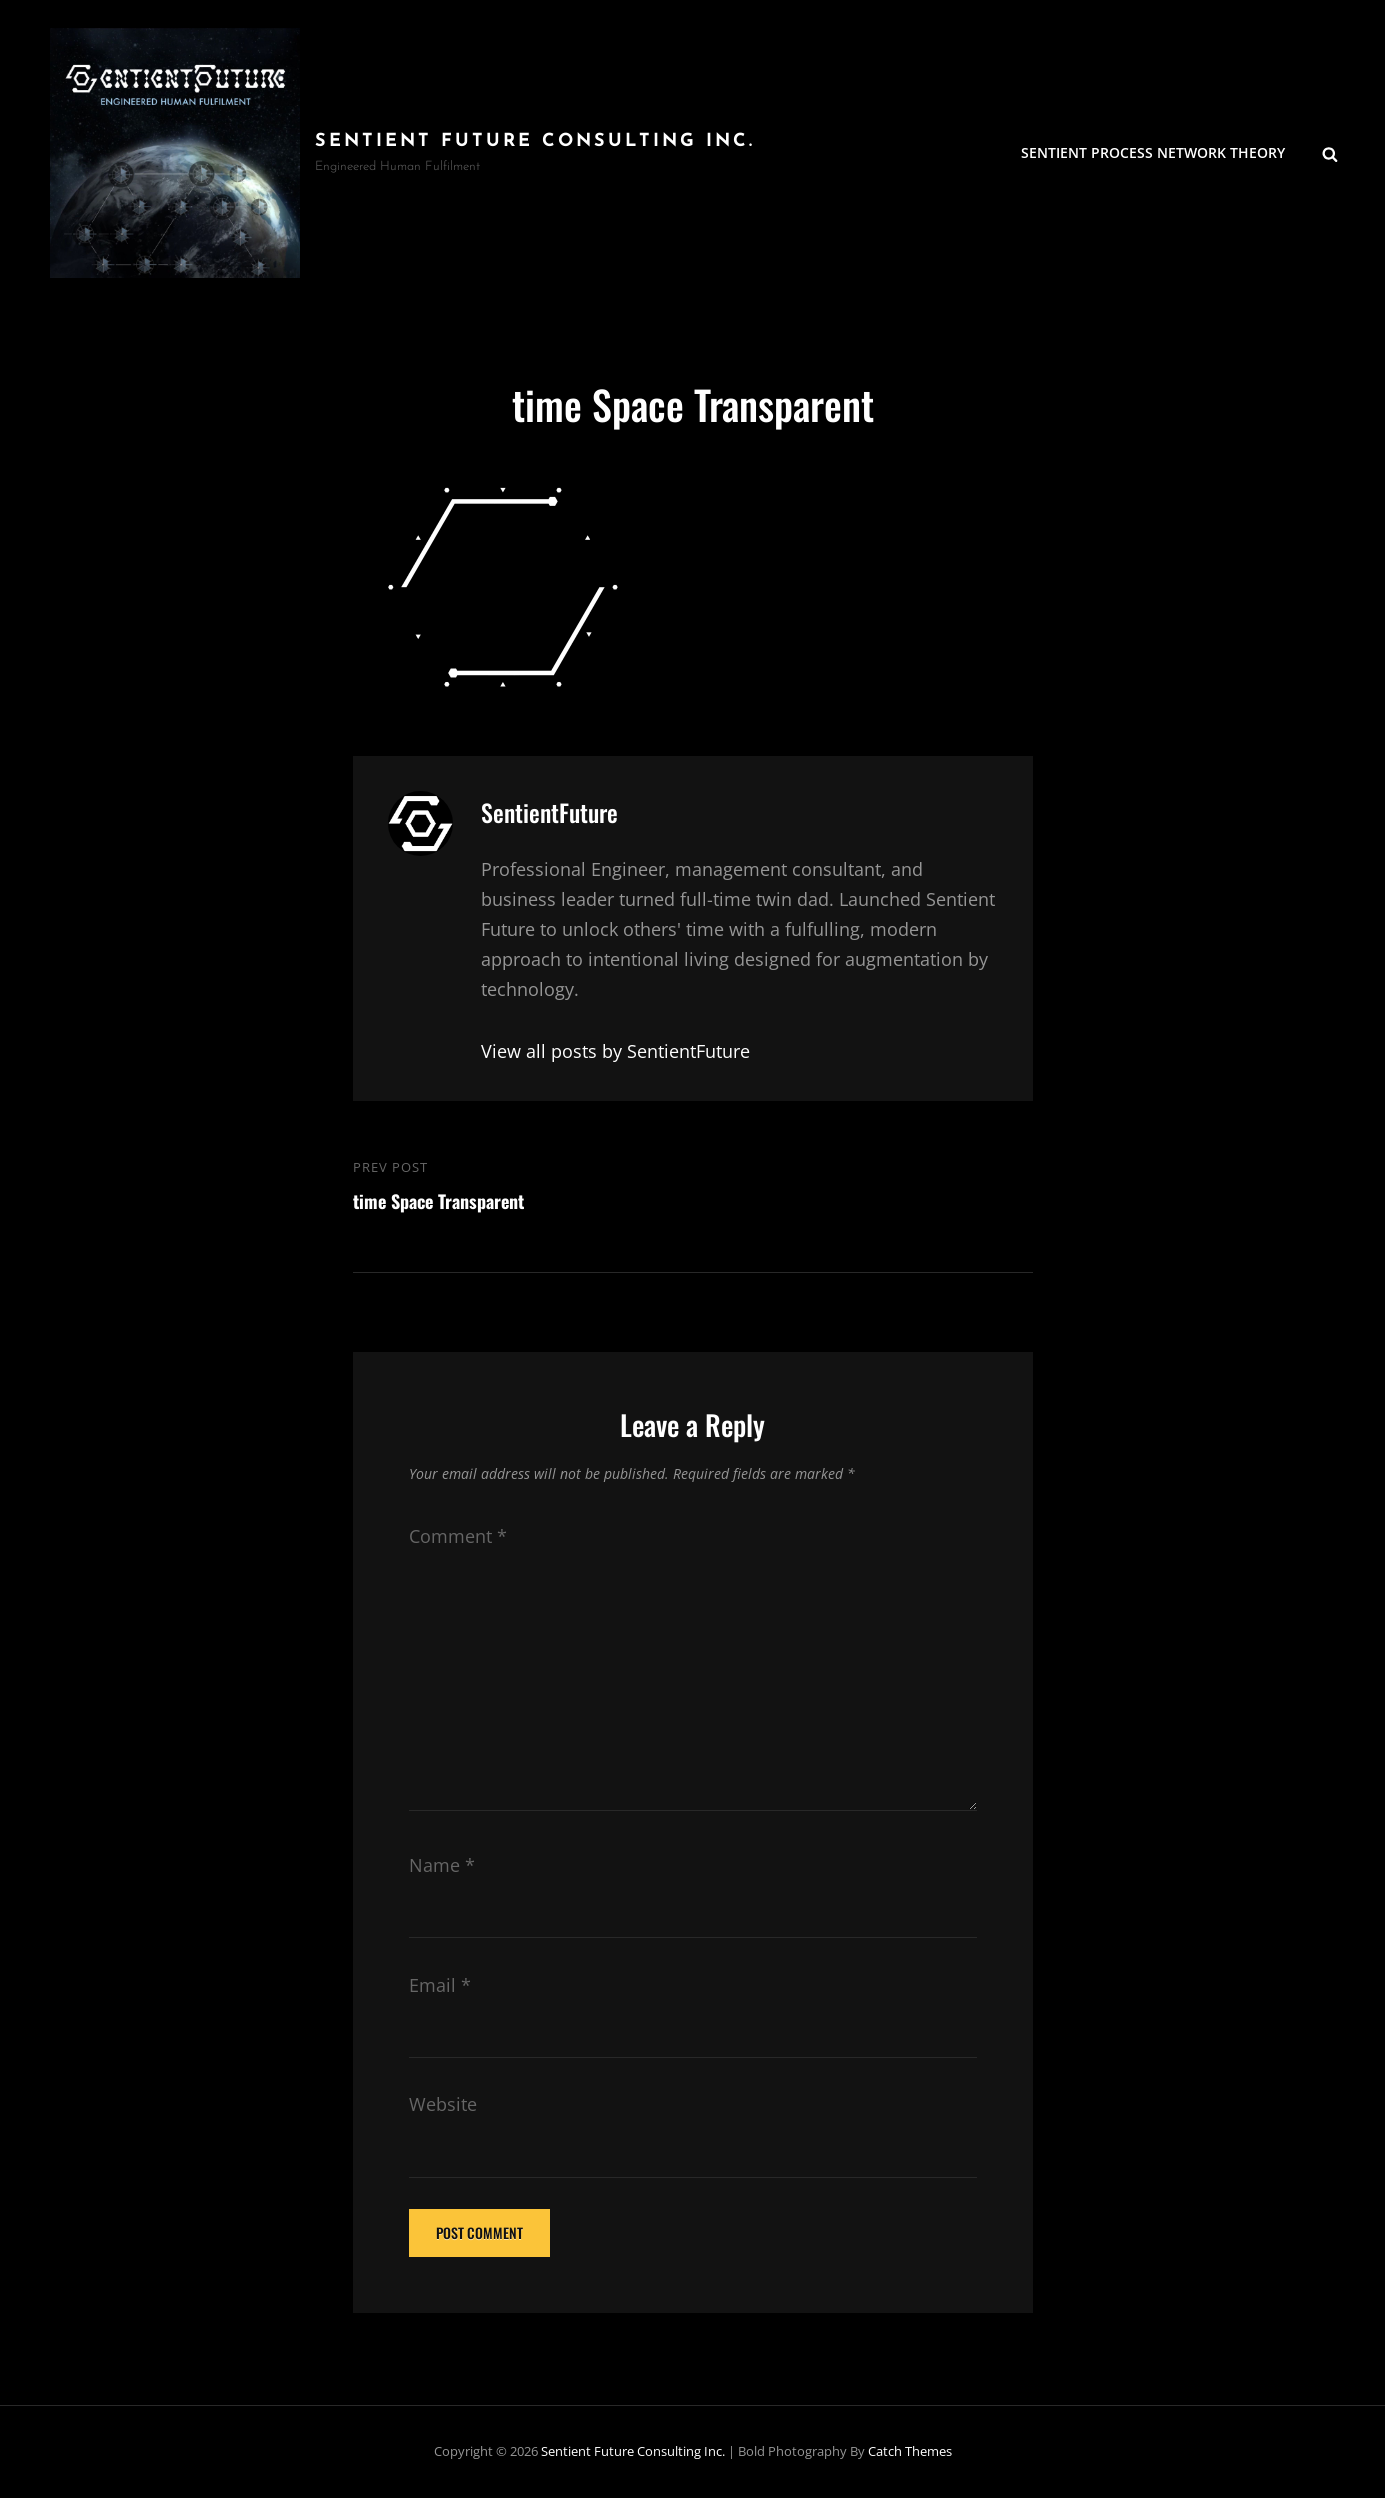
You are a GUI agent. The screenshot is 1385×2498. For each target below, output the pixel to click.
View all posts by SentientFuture (615, 1051)
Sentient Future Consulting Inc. (535, 141)
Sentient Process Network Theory (1153, 152)
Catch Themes (910, 2451)
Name (442, 1865)
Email (440, 1985)
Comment (458, 1536)
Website (443, 2104)
